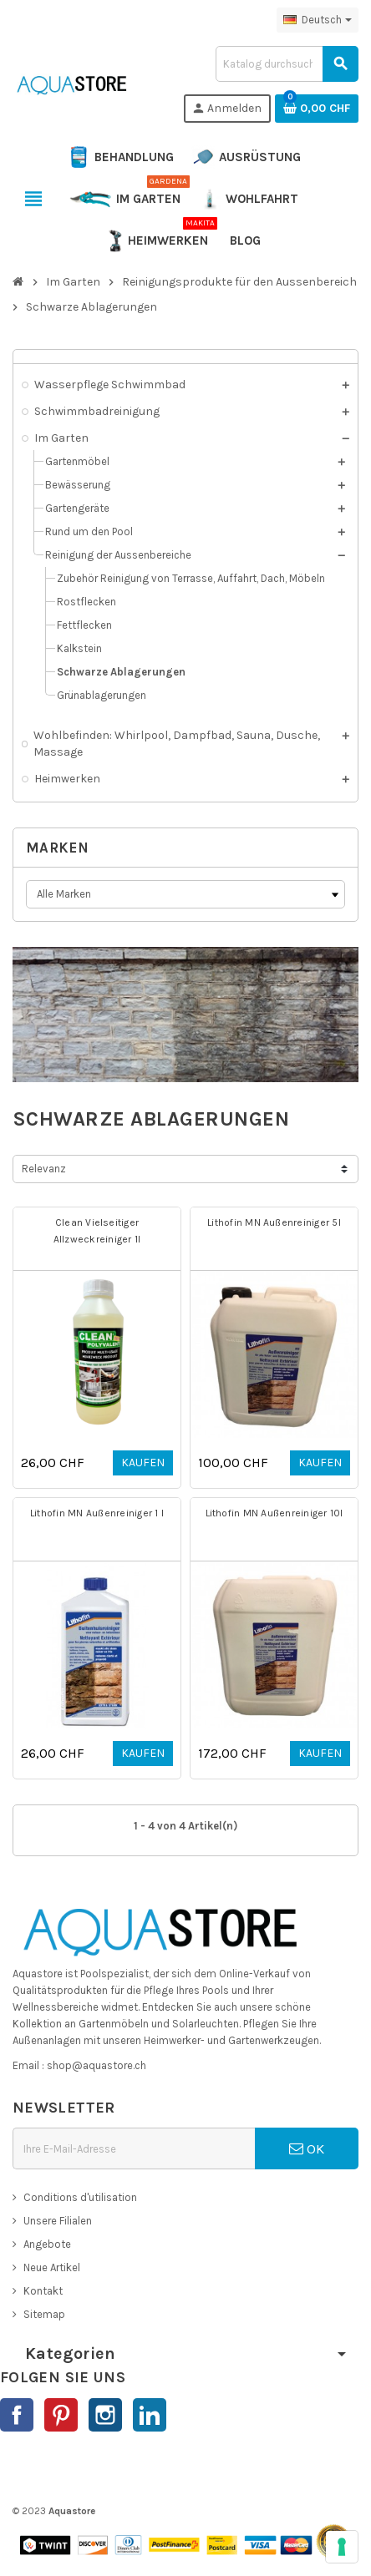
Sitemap (44, 2314)
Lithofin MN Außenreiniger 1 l (97, 1513)
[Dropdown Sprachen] (317, 20)
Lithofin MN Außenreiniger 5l (274, 1222)
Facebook (16, 2415)
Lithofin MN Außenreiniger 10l (274, 1513)
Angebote (47, 2244)
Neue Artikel (51, 2267)
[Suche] (287, 64)
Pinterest (61, 2415)
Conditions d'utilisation (80, 2197)
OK (306, 2148)
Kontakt (43, 2291)
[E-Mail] (134, 2148)
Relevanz (44, 1168)
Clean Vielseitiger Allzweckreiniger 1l (97, 1231)
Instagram (105, 2415)
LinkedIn (149, 2415)
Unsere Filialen (57, 2220)
